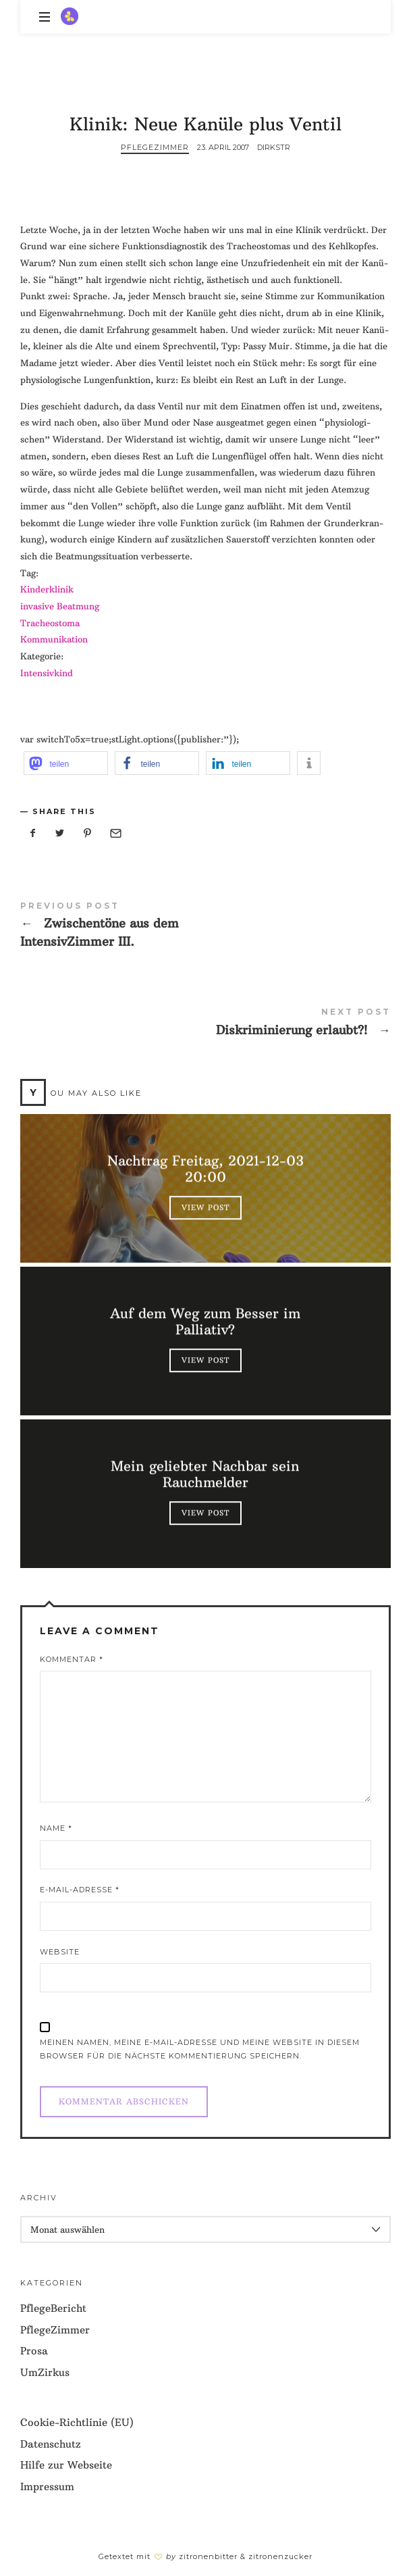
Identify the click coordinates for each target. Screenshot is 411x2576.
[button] (66, 763)
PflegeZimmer (155, 147)
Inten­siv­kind (46, 672)
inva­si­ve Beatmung (59, 606)
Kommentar (71, 1659)
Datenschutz (50, 2444)
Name (56, 1828)
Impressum (47, 2486)
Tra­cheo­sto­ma (50, 622)
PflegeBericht (53, 2308)
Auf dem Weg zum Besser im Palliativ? (206, 1322)
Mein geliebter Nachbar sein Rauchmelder (205, 1475)
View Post (205, 1208)
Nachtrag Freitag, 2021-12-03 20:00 (205, 1169)
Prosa (34, 2350)
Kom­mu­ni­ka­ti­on (54, 639)
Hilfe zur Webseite (66, 2464)
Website (60, 1951)
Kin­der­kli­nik (47, 589)
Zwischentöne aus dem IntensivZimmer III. (205, 927)
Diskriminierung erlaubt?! (205, 1024)
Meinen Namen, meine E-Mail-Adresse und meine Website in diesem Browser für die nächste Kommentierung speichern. (200, 2049)
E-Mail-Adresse (79, 1889)
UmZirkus (45, 2372)
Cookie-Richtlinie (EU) (77, 2422)
